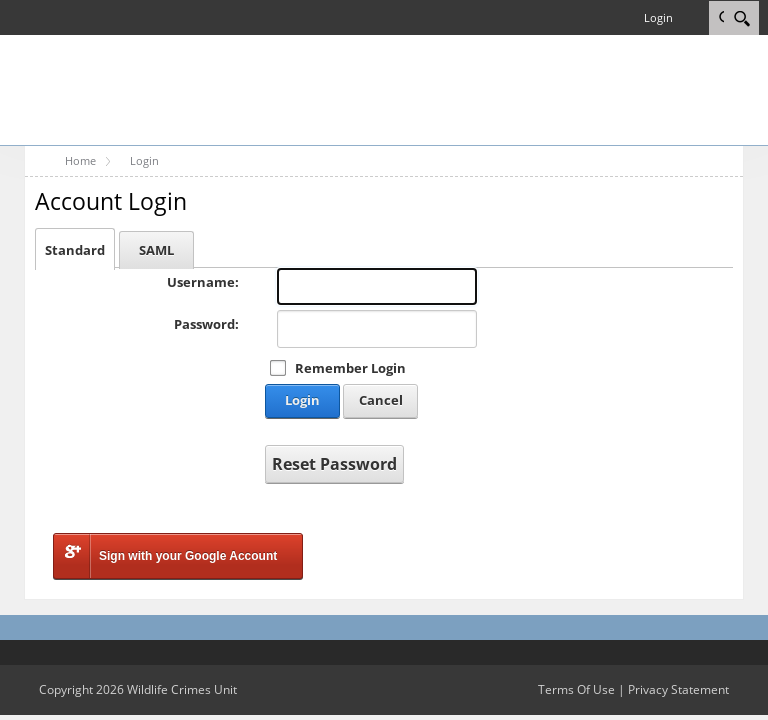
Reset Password (334, 464)
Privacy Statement (678, 689)
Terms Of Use (576, 689)
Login (658, 17)
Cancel (381, 400)
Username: (203, 282)
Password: (206, 324)
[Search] (741, 18)
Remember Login (350, 368)
